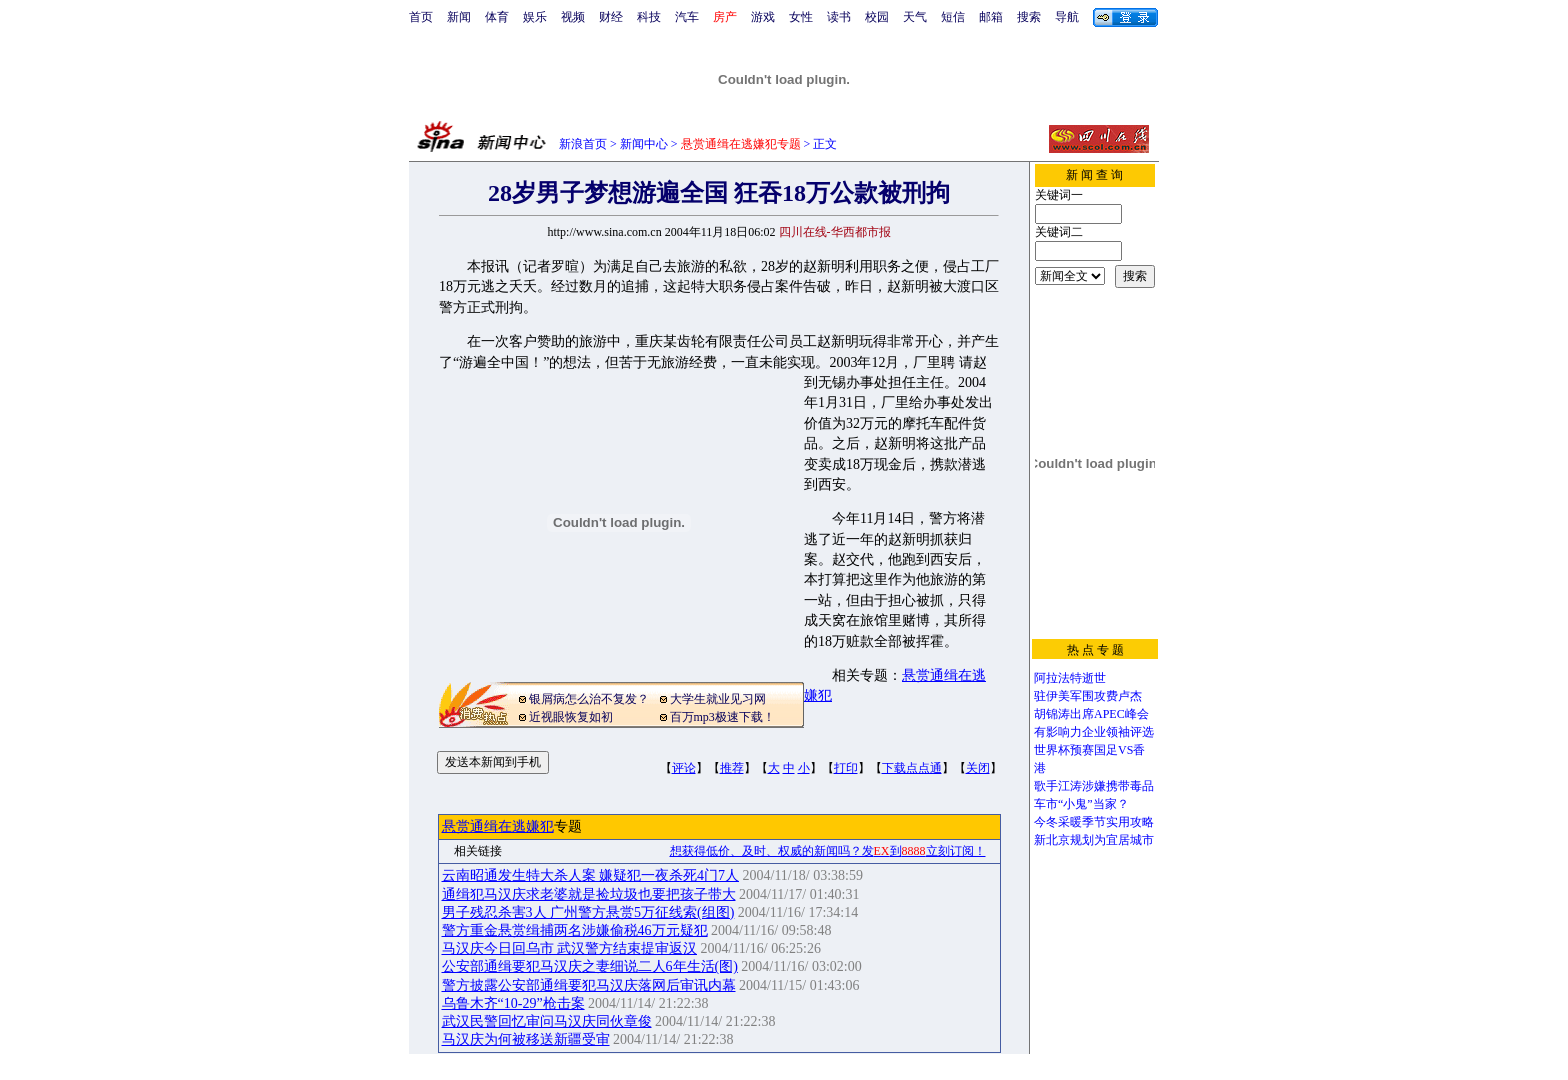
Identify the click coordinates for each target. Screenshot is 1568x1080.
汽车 (687, 17)
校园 (877, 17)
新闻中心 (644, 144)
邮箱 (991, 17)
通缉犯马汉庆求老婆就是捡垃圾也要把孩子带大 (589, 894)
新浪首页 (583, 144)
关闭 (978, 768)
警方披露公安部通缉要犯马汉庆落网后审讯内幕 (589, 985)
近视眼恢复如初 (571, 717)
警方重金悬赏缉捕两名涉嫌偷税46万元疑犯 (575, 930)
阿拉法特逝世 (1070, 678)
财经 (611, 17)
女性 (801, 17)
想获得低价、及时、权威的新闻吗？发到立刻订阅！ (828, 851)
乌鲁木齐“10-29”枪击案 (513, 1003)
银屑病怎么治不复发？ (589, 699)
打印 (846, 768)
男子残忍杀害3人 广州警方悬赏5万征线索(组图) (588, 912)
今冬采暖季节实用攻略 (1094, 822)
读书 (839, 17)
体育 (497, 17)
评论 (684, 768)
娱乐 (535, 17)
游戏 (763, 17)
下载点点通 (912, 768)
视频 (573, 17)
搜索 (1029, 17)
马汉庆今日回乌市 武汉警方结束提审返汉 (570, 948)
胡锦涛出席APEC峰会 (1091, 714)
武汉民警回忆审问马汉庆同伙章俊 (547, 1021)
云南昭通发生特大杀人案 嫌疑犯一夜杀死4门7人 (591, 875)
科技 (649, 17)
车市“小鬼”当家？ (1081, 804)
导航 (1067, 17)
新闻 (459, 17)
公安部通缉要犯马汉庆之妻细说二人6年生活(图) (590, 966)
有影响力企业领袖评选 (1094, 732)
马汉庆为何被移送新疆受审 (526, 1039)
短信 (953, 17)
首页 (421, 17)
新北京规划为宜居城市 (1094, 840)
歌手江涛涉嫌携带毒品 (1094, 786)
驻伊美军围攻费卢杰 (1088, 696)
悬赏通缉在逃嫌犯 (498, 826)
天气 (915, 17)
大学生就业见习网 (718, 699)
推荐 (732, 768)
